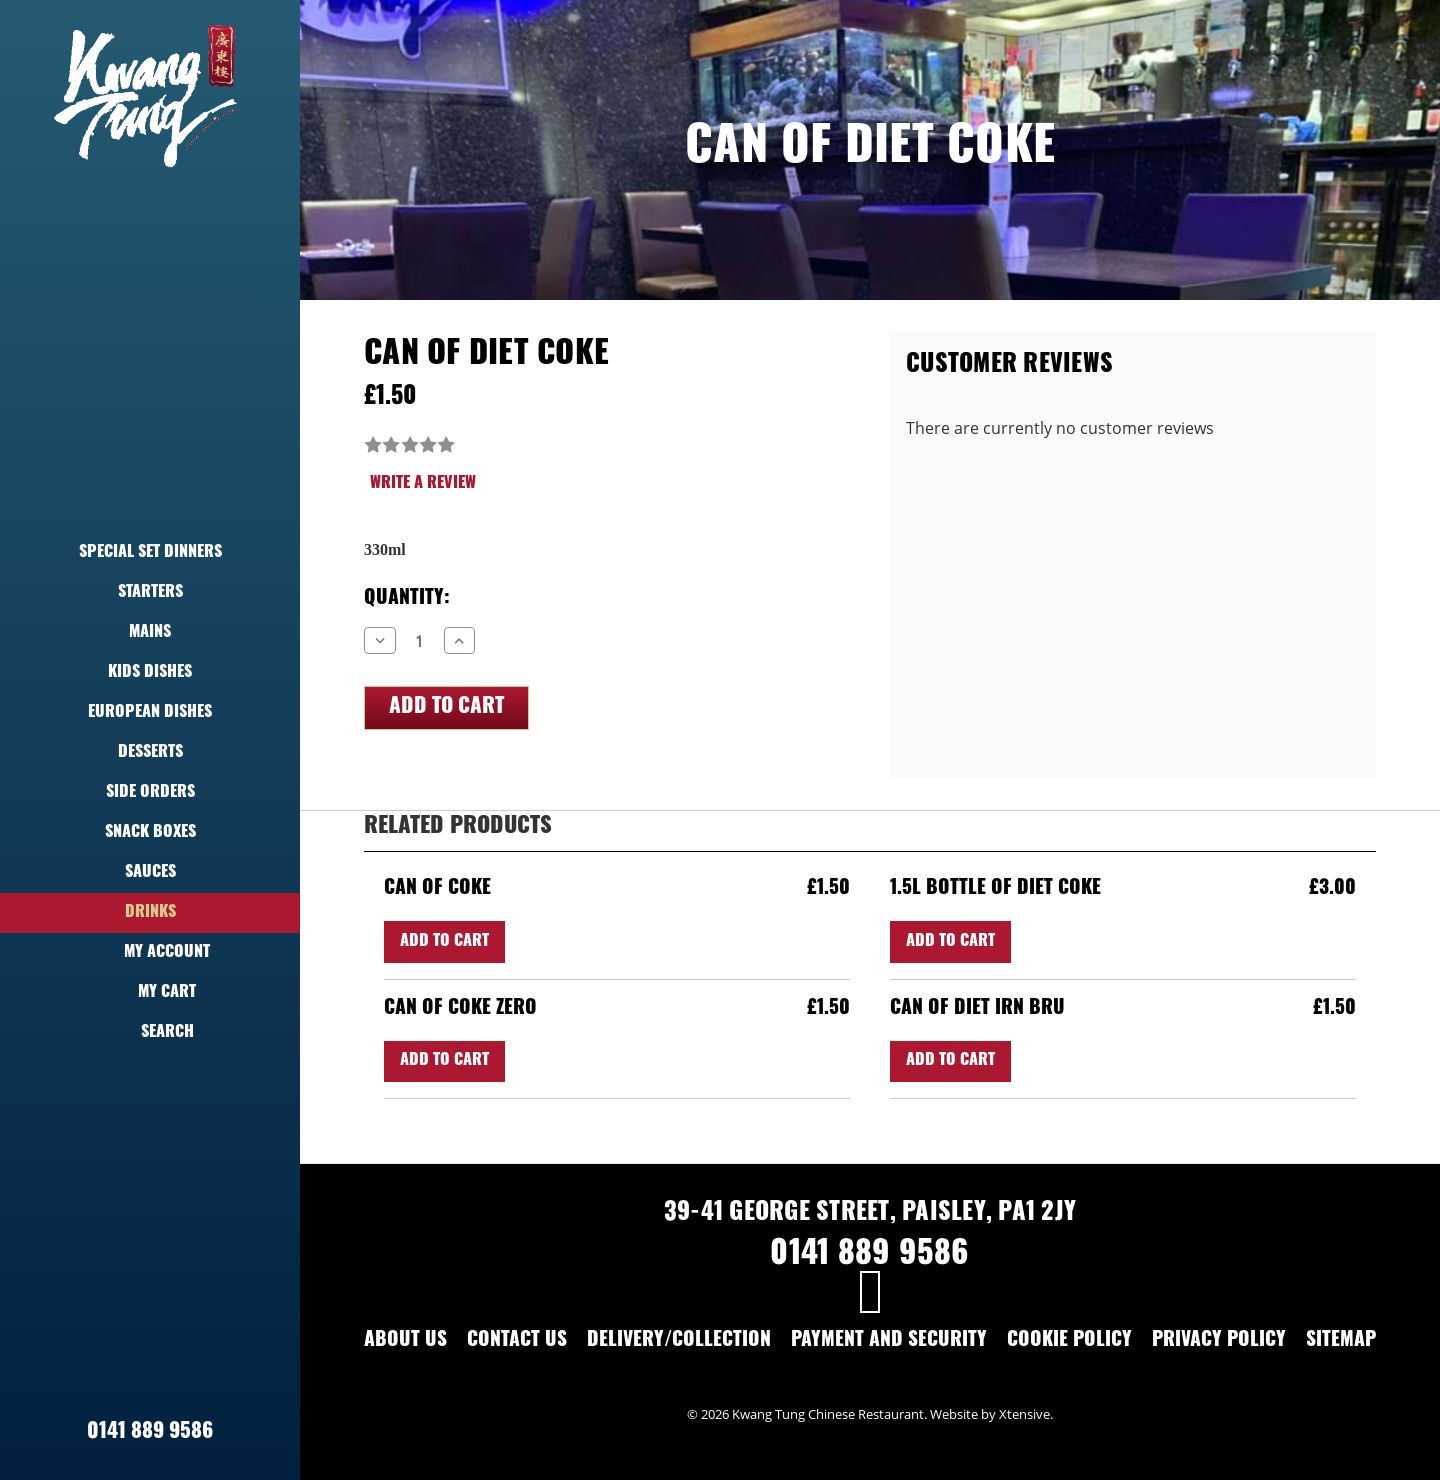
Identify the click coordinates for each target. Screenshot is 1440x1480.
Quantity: (407, 599)
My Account (150, 953)
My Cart (150, 993)
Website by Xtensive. (991, 1414)
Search (150, 1033)
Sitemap (1341, 1341)
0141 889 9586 (150, 1432)
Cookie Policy (1069, 1341)
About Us (405, 1341)
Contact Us (517, 1341)
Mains (150, 633)
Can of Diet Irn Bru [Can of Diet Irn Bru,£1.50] (977, 1009)
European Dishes (150, 713)
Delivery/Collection (679, 1341)
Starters (150, 593)
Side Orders (150, 793)
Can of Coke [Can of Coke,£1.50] (437, 889)
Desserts (150, 753)
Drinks (150, 913)
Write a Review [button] (423, 484)
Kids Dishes (150, 673)
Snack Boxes (150, 833)
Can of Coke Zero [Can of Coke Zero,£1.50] (460, 1009)
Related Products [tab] (458, 827)
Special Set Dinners (150, 553)
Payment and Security (889, 1341)
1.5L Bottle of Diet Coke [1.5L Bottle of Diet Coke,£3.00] (995, 889)
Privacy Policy (1219, 1341)
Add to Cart (444, 942)
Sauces (150, 873)
